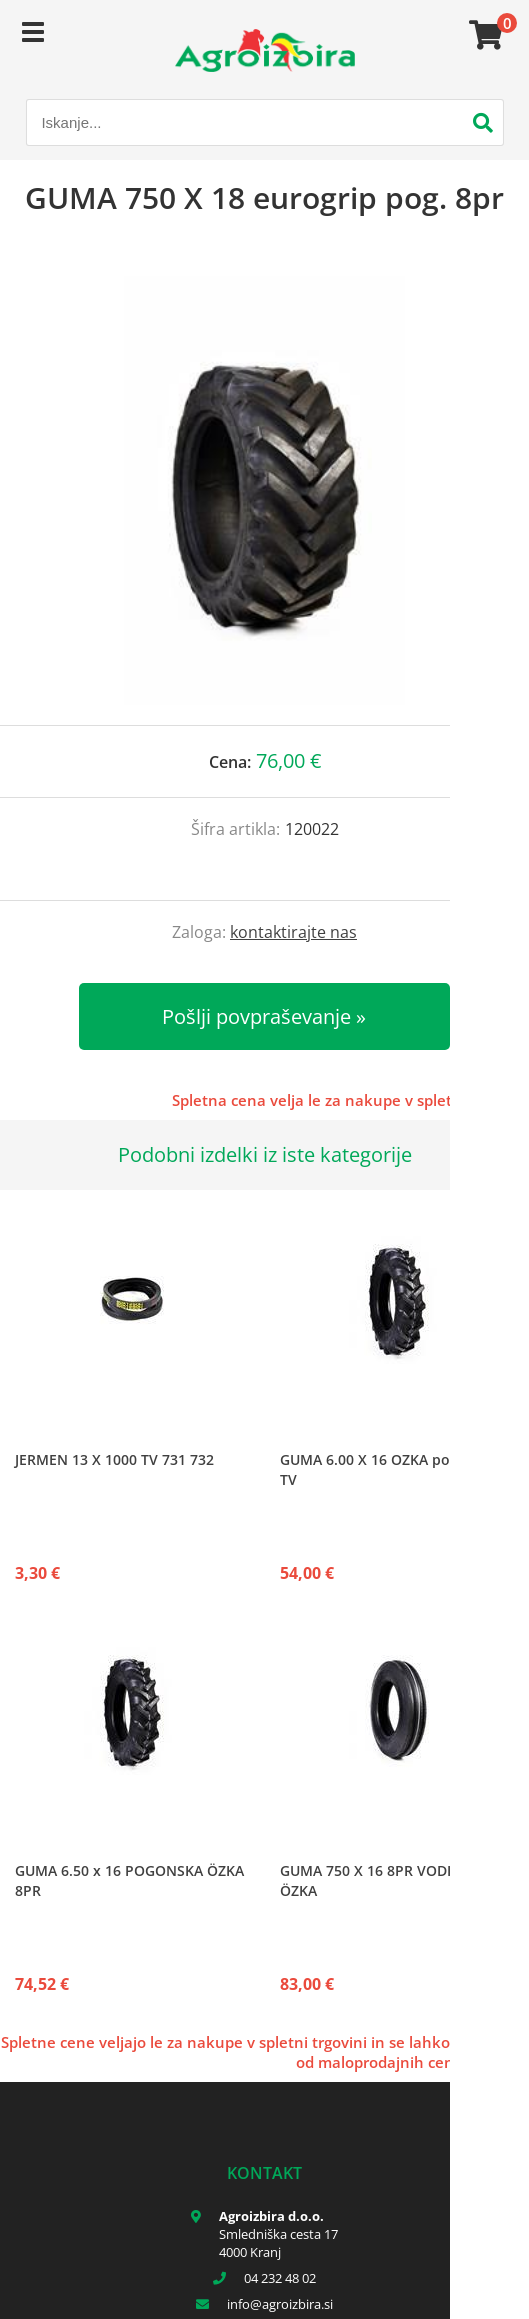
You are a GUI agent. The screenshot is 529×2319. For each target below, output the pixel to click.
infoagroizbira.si (280, 2304)
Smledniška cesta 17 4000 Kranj (278, 2243)
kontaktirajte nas (293, 932)
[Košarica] (483, 35)
